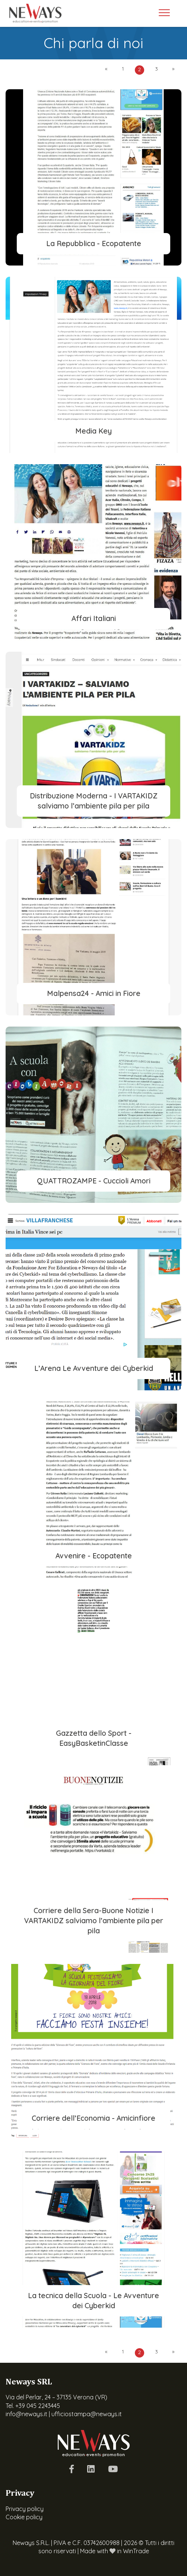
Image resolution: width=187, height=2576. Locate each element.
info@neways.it (26, 2414)
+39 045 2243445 (37, 2405)
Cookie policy (24, 2517)
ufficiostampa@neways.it (86, 2414)
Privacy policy (25, 2509)
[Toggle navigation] (164, 13)
